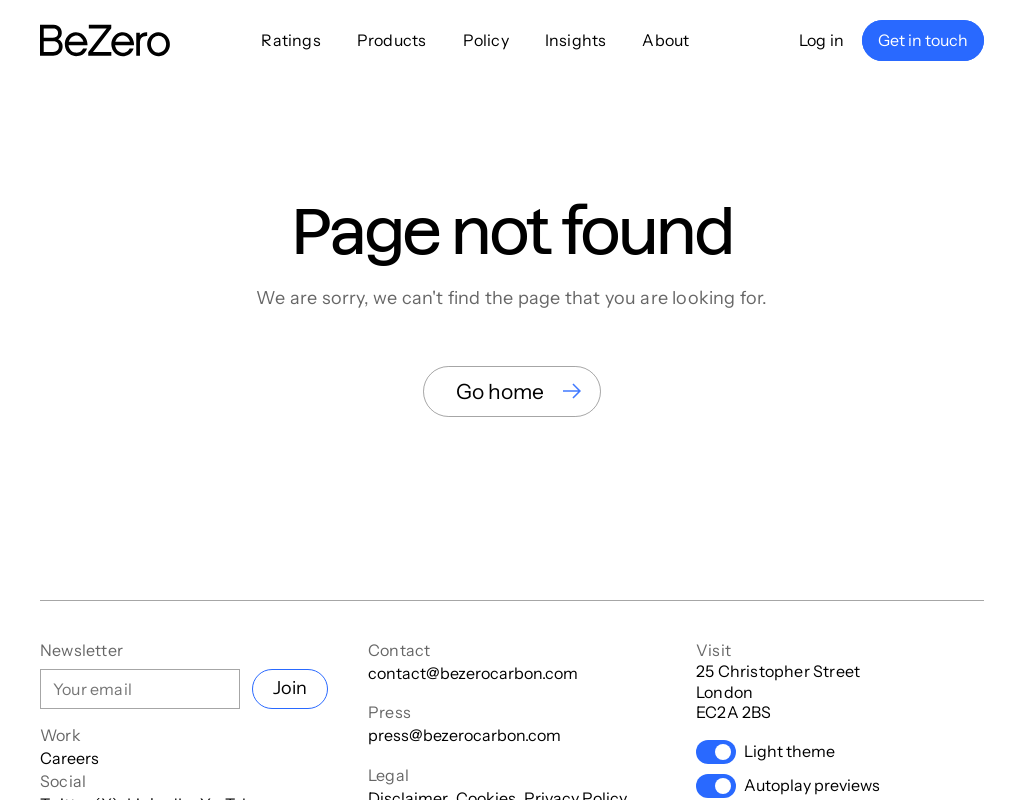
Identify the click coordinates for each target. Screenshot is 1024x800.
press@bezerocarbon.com (464, 735)
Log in (821, 40)
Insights (576, 40)
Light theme (765, 752)
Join (290, 688)
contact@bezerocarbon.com (473, 673)
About (665, 40)
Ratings (290, 40)
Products (392, 40)
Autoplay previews (788, 786)
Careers (69, 758)
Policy (486, 40)
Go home (500, 391)
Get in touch (923, 40)
